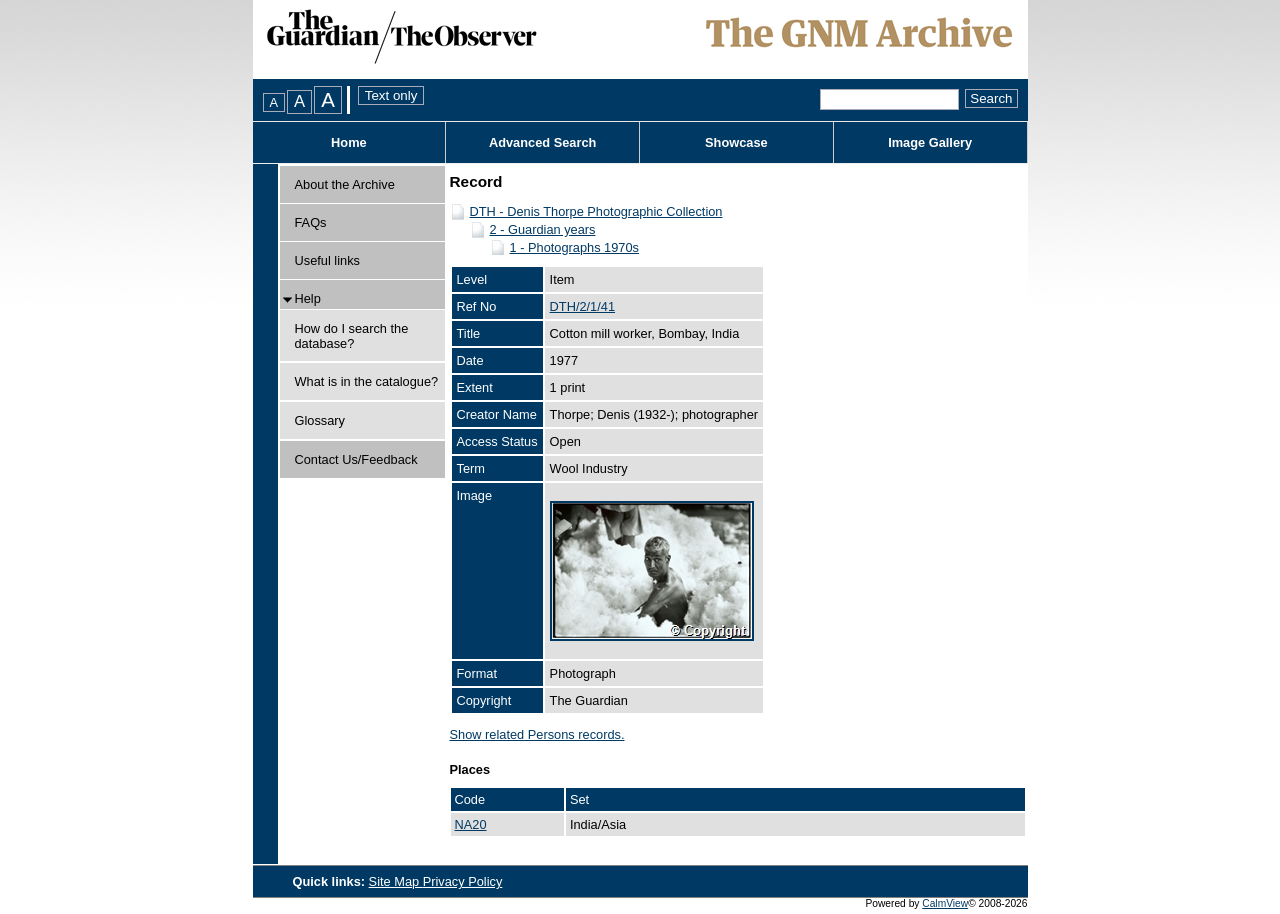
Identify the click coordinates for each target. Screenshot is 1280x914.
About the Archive (345, 184)
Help (308, 298)
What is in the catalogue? (367, 381)
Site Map (396, 881)
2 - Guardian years (543, 229)
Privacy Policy (463, 881)
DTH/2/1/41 (582, 306)
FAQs (311, 222)
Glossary (320, 420)
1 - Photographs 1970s (574, 247)
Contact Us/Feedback (356, 459)
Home (349, 142)
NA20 (471, 824)
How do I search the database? (352, 336)
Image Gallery (930, 142)
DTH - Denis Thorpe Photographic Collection (596, 211)
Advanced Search (542, 142)
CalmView (945, 903)
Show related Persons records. (537, 734)
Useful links (327, 260)
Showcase (736, 142)
